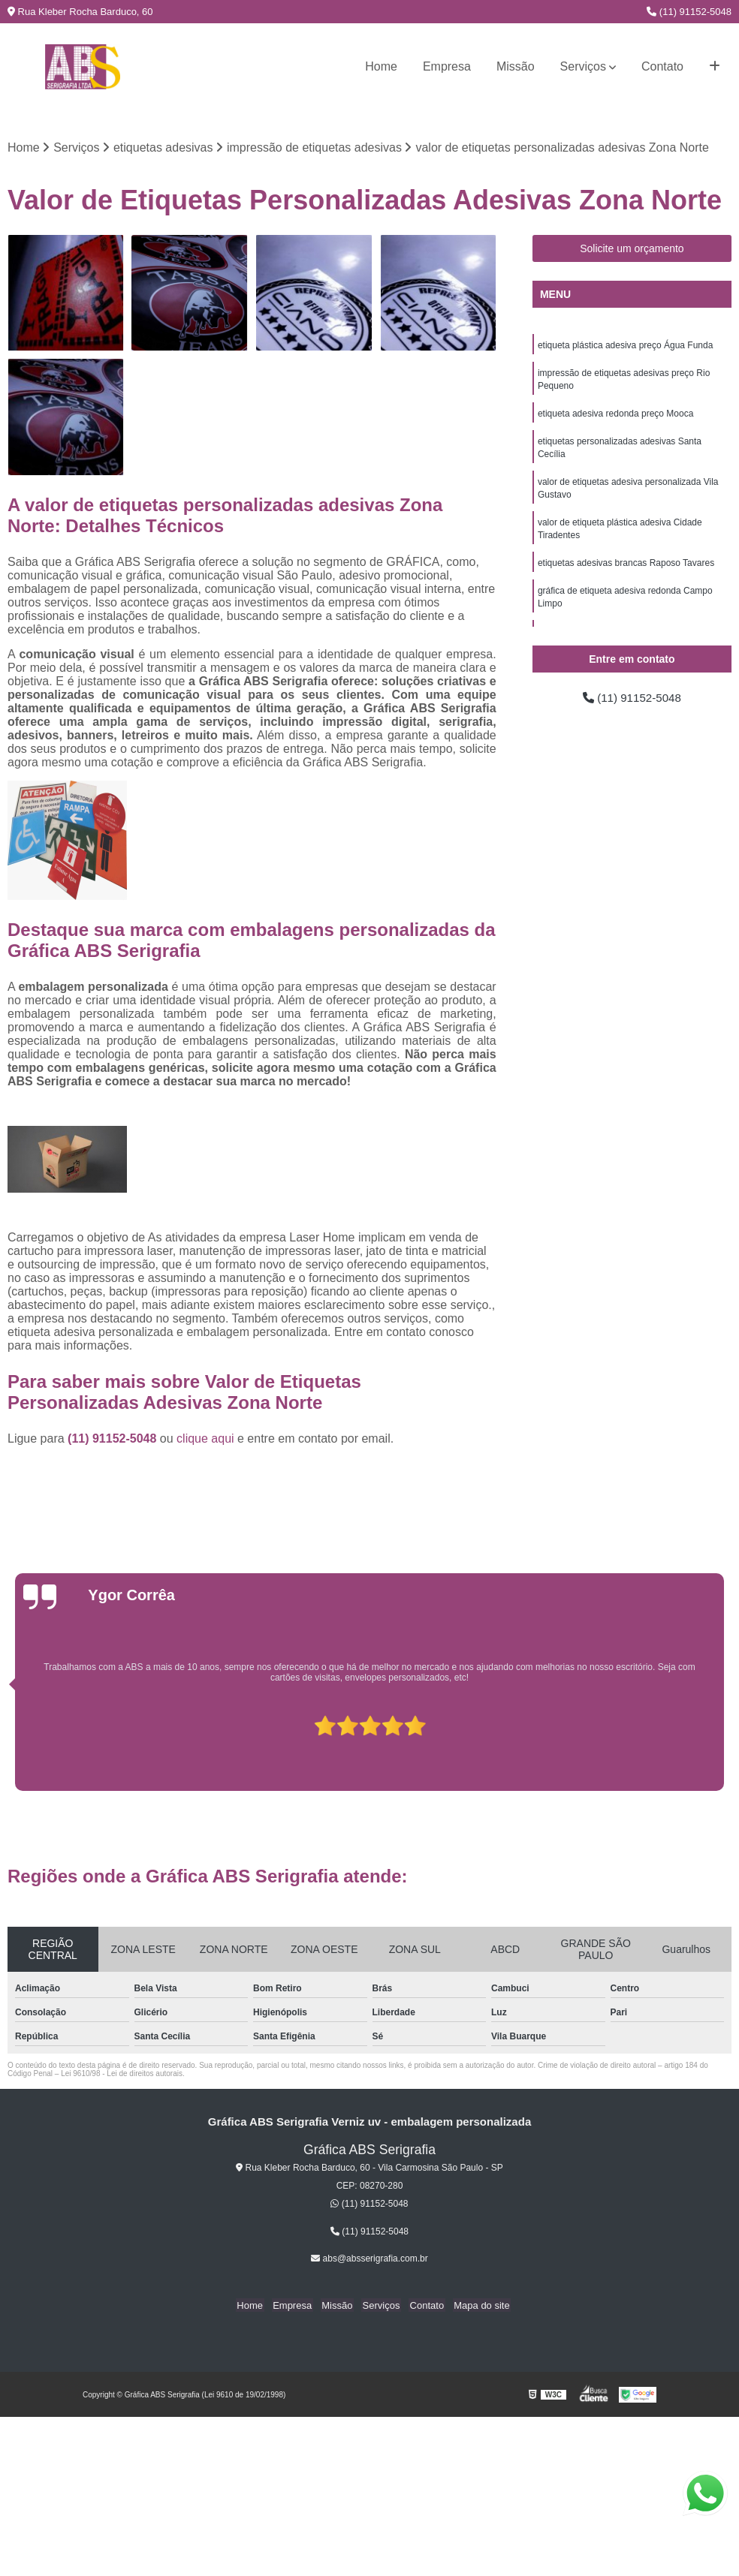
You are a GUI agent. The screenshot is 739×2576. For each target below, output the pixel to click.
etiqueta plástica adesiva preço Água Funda (625, 346)
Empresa (447, 66)
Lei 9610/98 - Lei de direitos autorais (121, 2073)
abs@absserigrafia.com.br (369, 2259)
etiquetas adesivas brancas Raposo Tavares (626, 571)
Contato (662, 66)
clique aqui (205, 1438)
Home (381, 66)
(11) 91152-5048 (689, 11)
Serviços (583, 66)
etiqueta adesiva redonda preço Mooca (615, 416)
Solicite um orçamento (632, 249)
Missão (515, 66)
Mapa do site (475, 2305)
